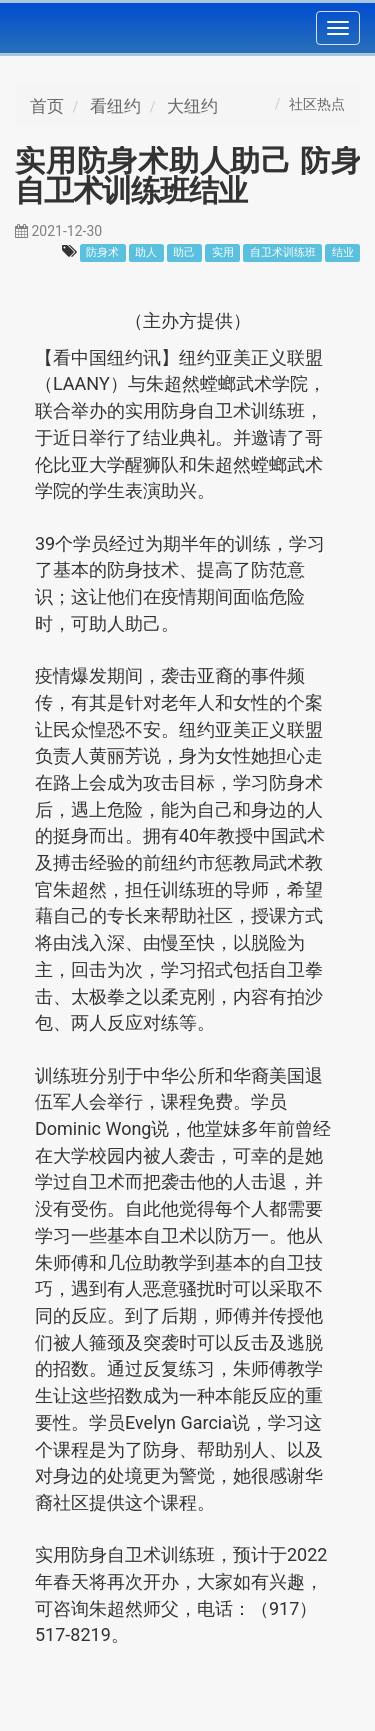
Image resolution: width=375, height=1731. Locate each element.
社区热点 (317, 104)
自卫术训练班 (283, 252)
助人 (146, 252)
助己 (184, 252)
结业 (343, 252)
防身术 (102, 252)
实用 (223, 252)
